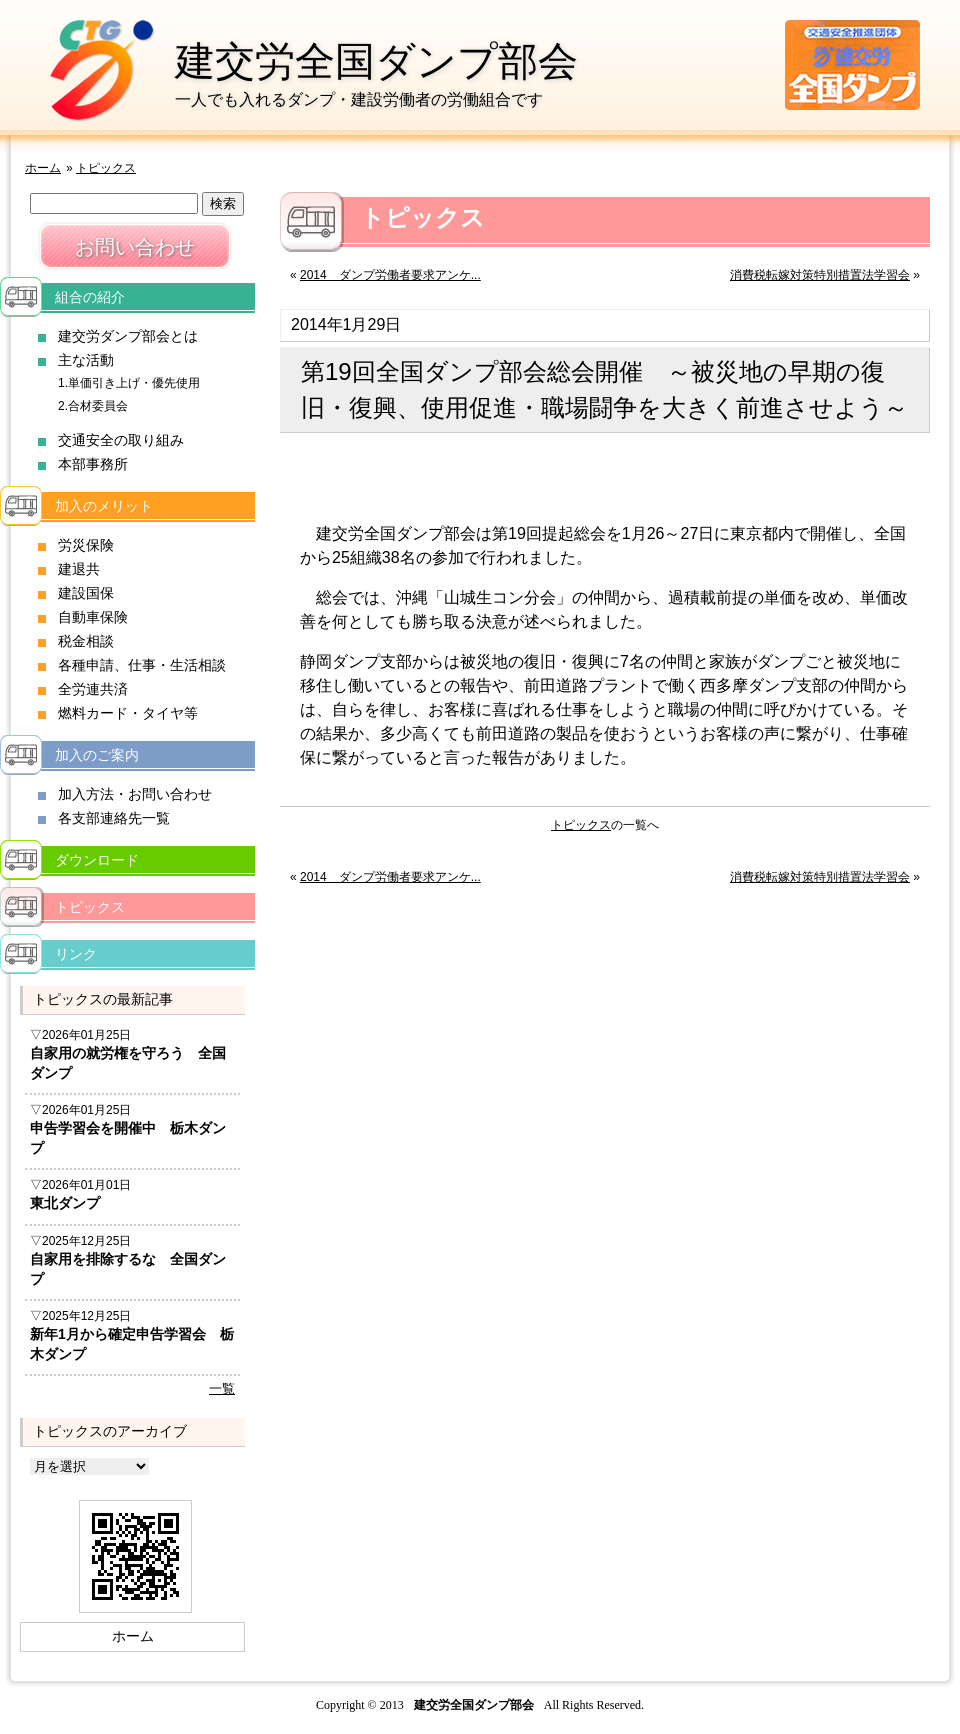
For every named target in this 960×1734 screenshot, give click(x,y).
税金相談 (86, 641)
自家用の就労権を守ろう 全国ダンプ (128, 1063)
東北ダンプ (65, 1203)
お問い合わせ (135, 247)
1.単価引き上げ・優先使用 (129, 383)
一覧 (222, 1388)
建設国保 (86, 593)
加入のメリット (104, 506)
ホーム (43, 168)
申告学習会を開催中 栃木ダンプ (128, 1138)
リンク (76, 954)
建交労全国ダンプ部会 (376, 61)
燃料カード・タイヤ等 (128, 713)
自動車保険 (93, 617)
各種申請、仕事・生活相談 (142, 665)
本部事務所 (93, 464)
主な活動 (86, 360)
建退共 (79, 569)
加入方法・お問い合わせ (135, 794)
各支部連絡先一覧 (114, 818)
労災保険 (86, 545)
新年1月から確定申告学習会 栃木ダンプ (132, 1344)
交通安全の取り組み (121, 440)
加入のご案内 (97, 755)
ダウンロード (97, 860)
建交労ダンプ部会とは (128, 336)
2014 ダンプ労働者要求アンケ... (390, 275)
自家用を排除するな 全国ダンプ (128, 1269)
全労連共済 (93, 689)
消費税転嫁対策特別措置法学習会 (820, 275)
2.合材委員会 (93, 406)
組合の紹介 (90, 297)
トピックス (106, 168)
